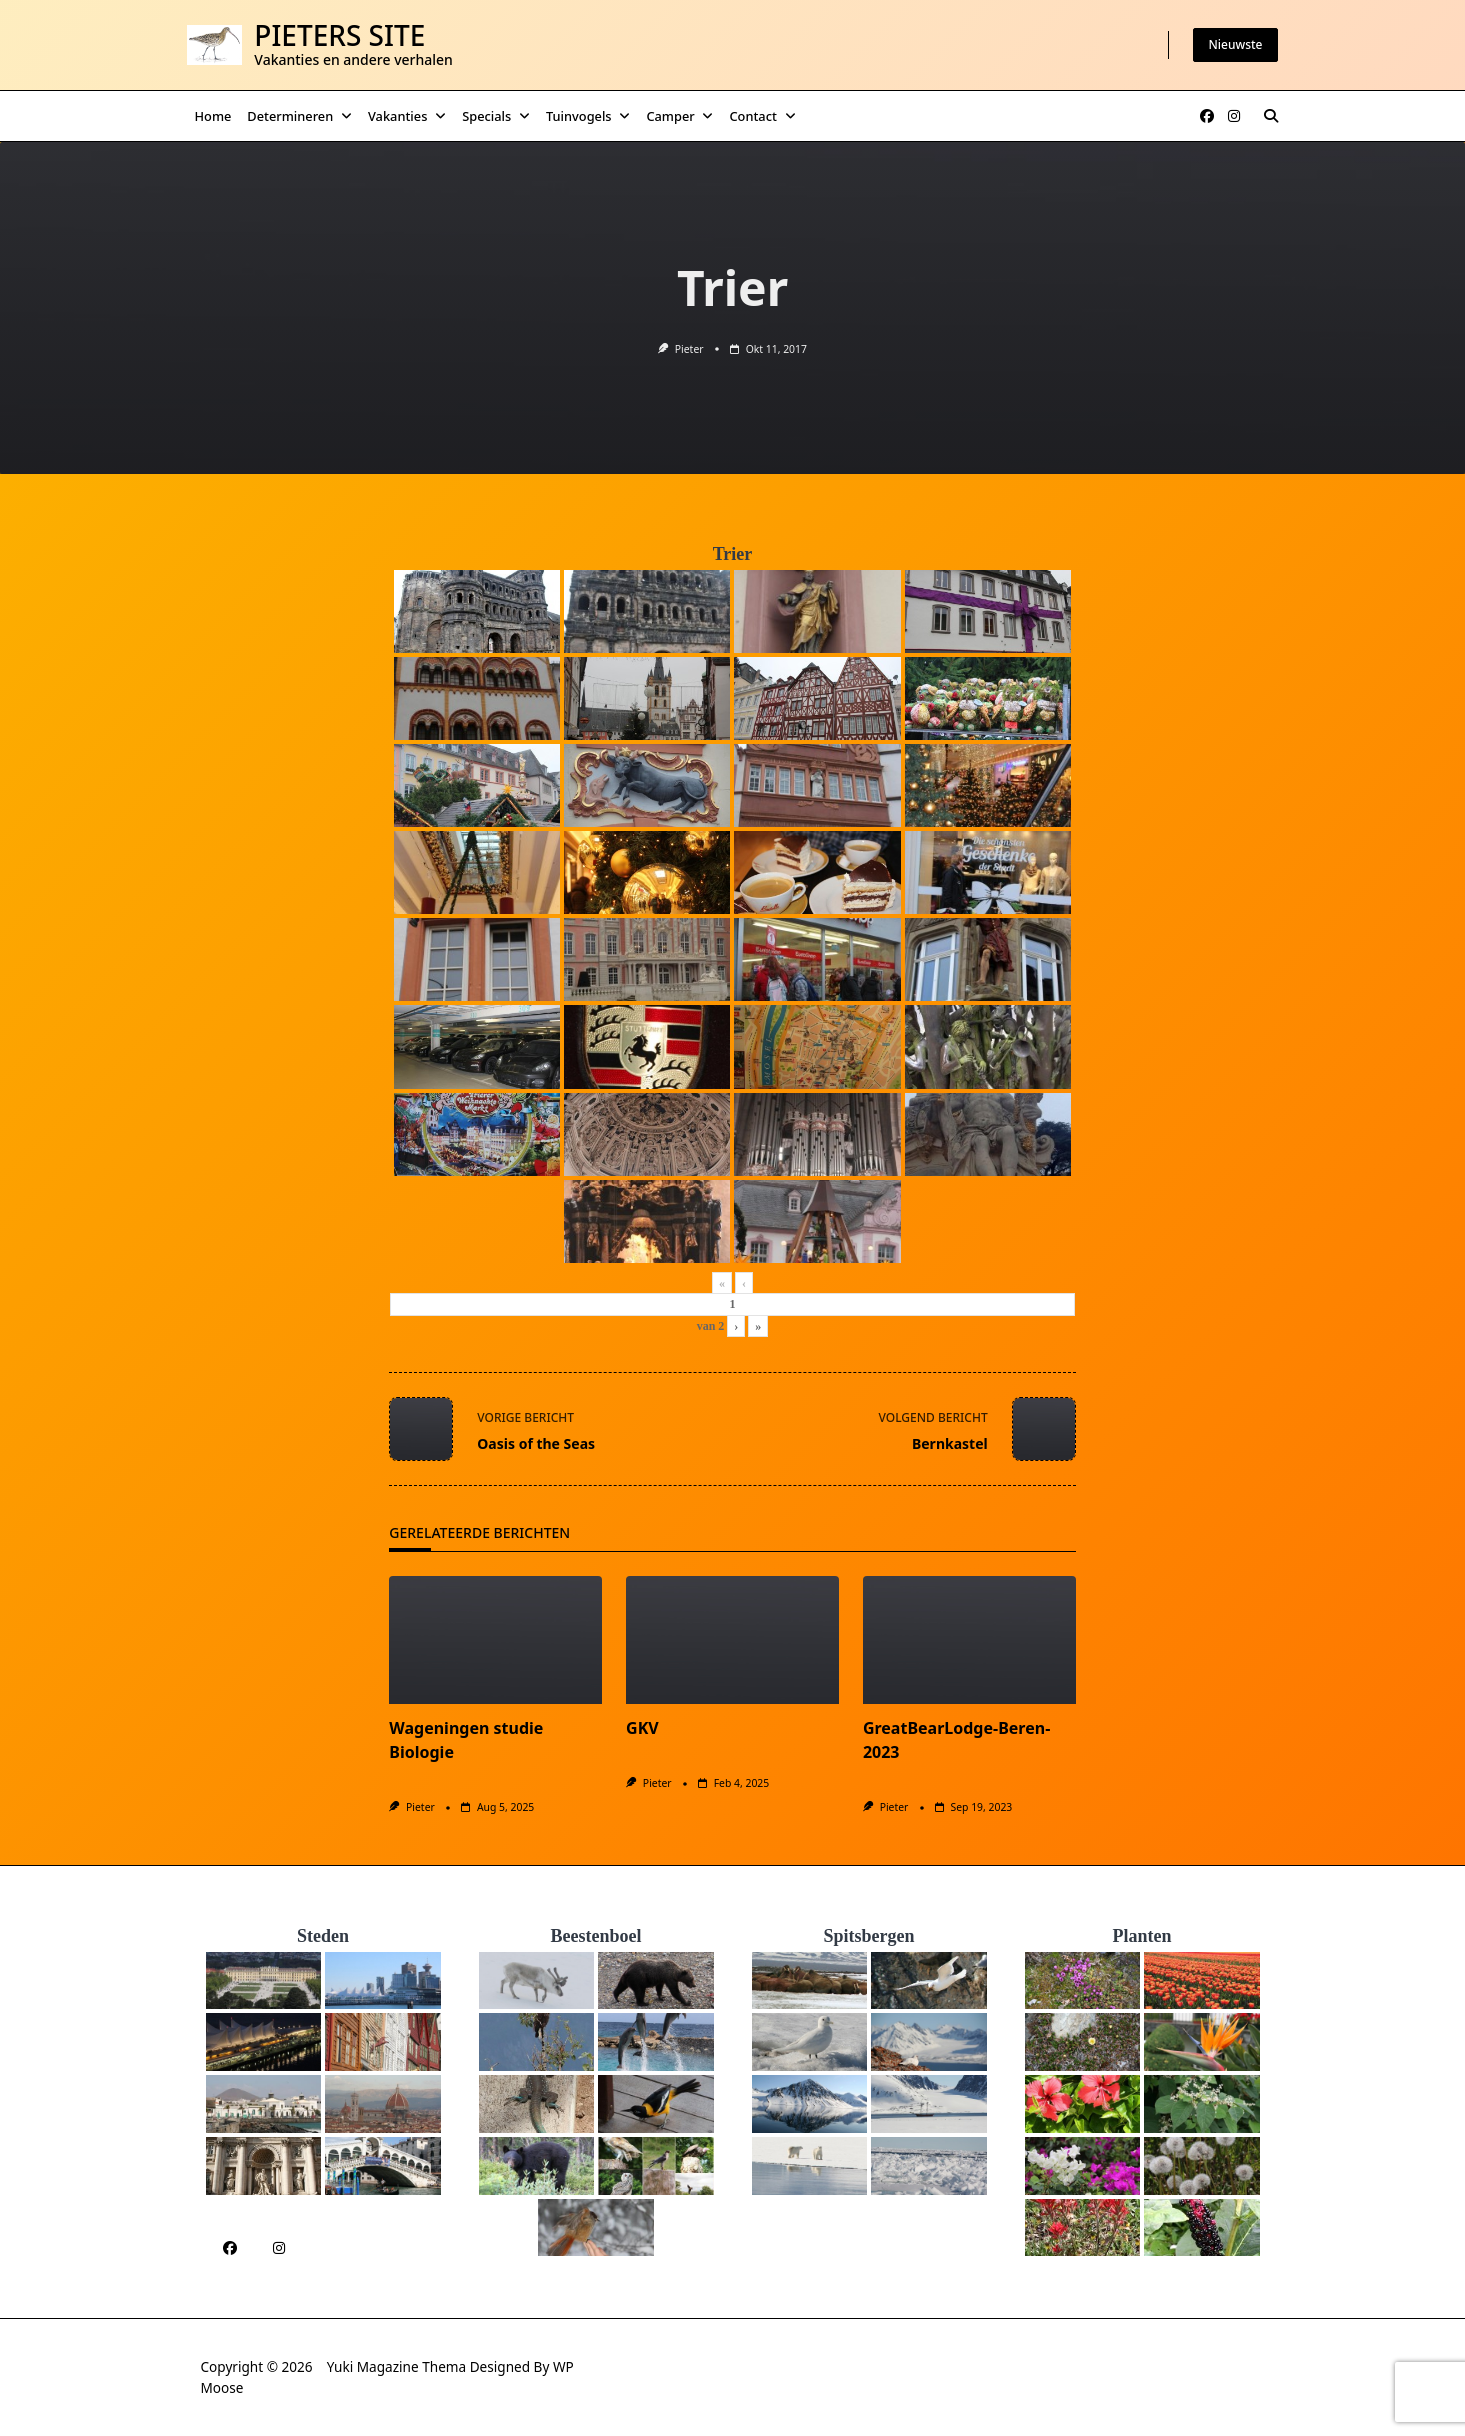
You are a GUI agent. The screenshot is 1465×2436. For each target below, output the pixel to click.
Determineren (299, 116)
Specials (496, 116)
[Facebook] (1207, 116)
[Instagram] (1234, 116)
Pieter (689, 349)
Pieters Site (339, 35)
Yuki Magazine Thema (396, 2366)
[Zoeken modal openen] (1271, 116)
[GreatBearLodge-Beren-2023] (969, 1640)
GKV (642, 1728)
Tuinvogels (588, 116)
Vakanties (407, 116)
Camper (679, 116)
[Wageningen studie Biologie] (495, 1640)
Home (213, 116)
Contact (762, 116)
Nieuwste (1236, 44)
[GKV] (732, 1640)
